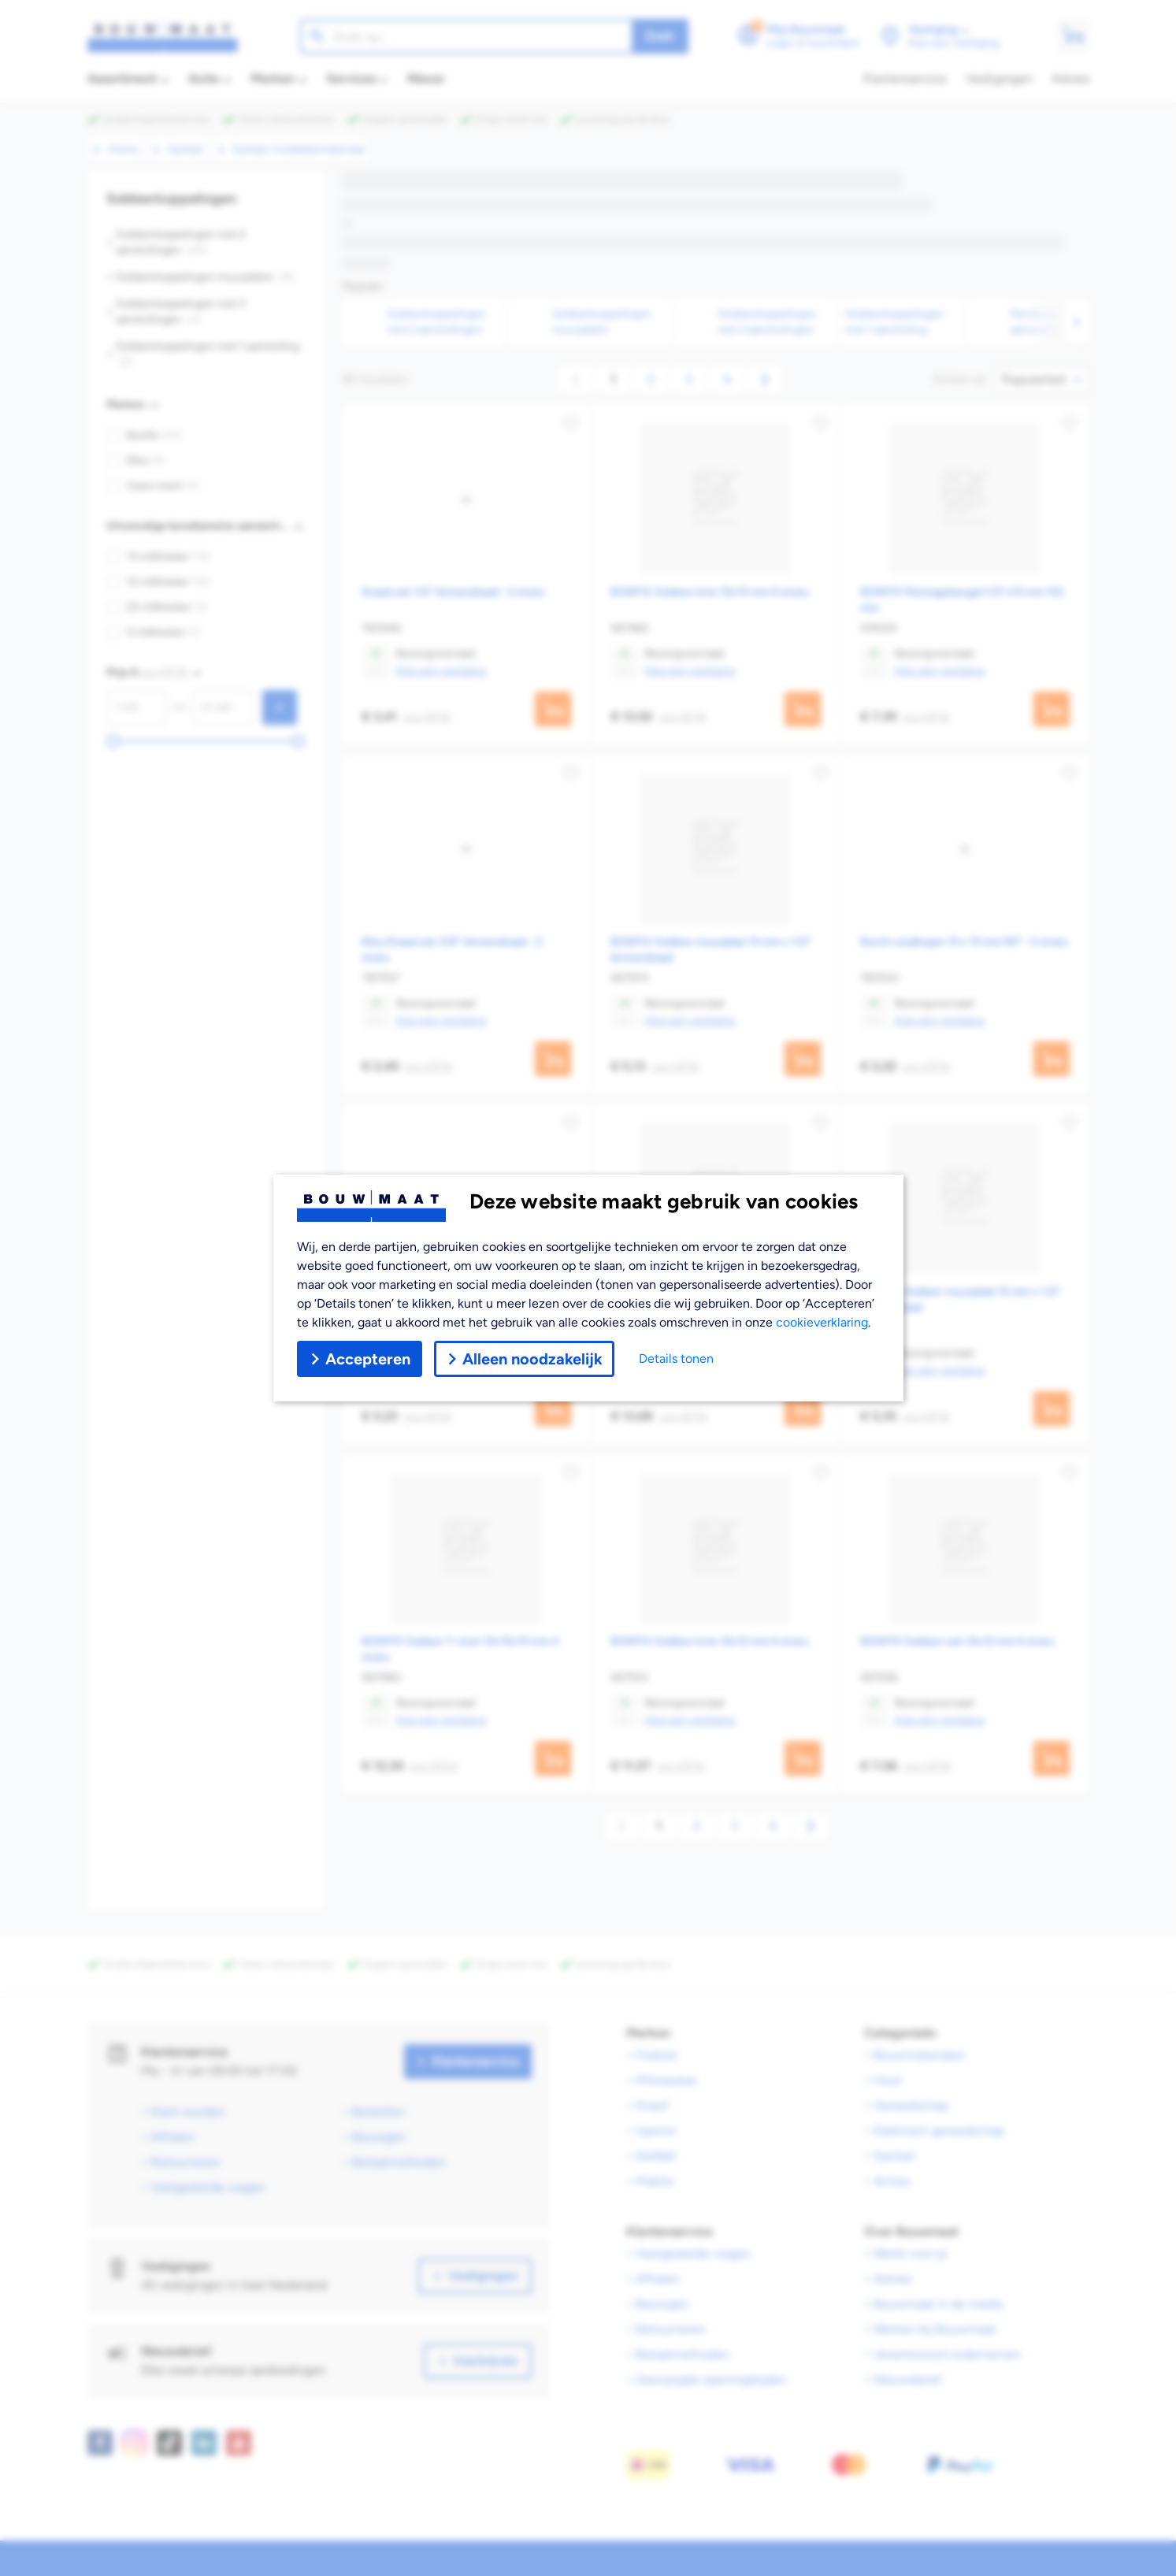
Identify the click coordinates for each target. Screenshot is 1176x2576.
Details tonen (676, 1358)
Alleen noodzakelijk (524, 1358)
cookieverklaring (822, 1322)
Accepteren (359, 1358)
